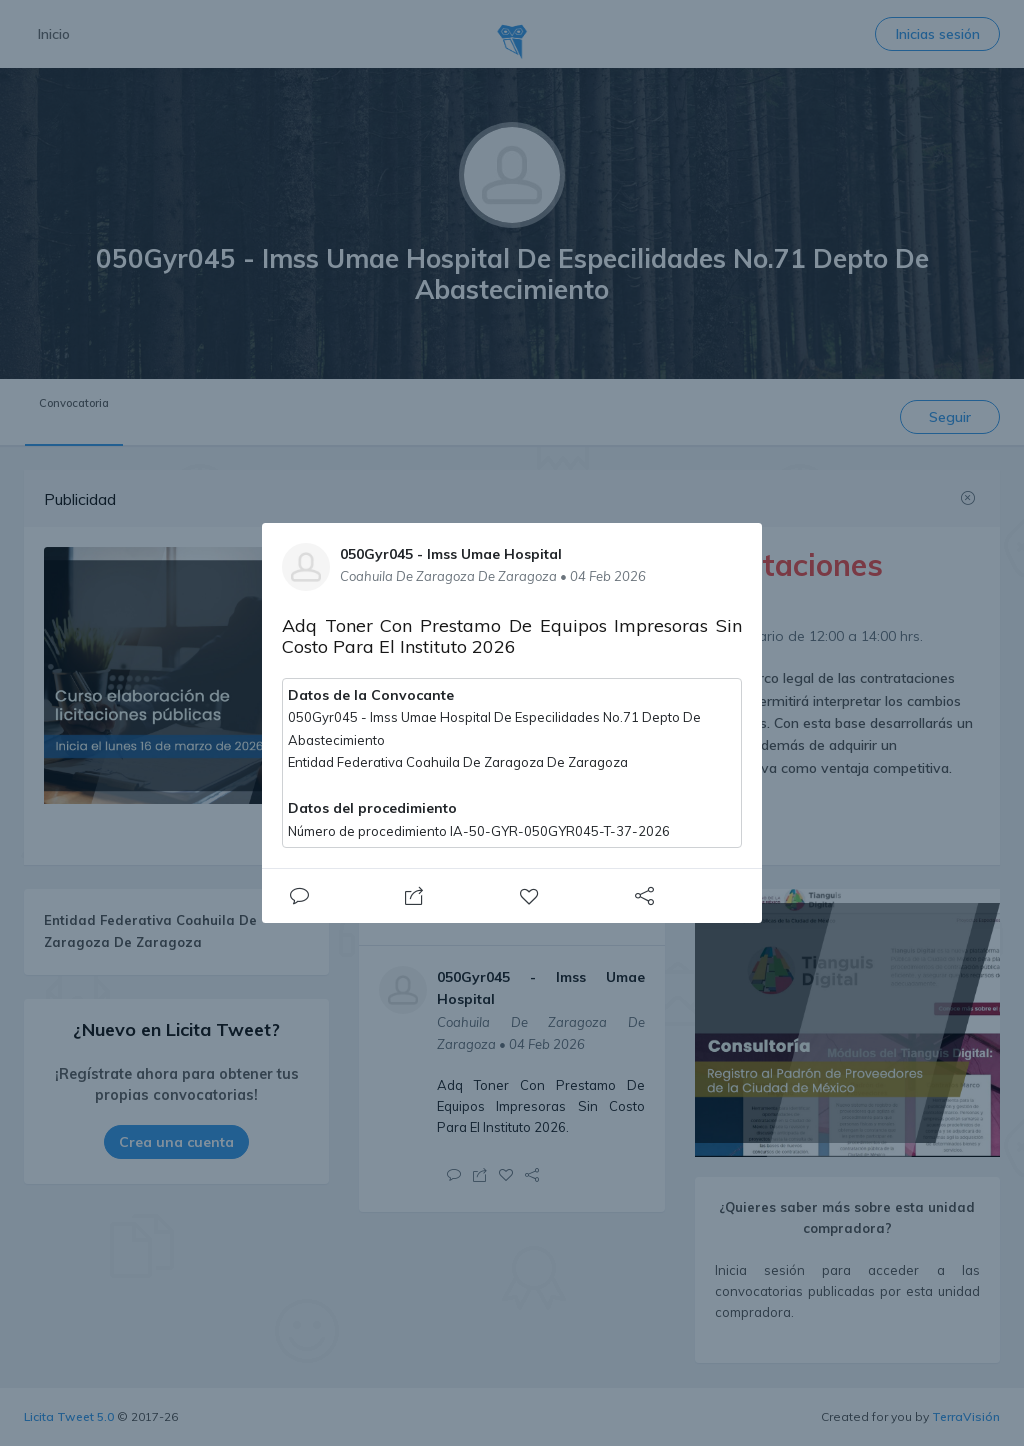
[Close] (299, 896)
